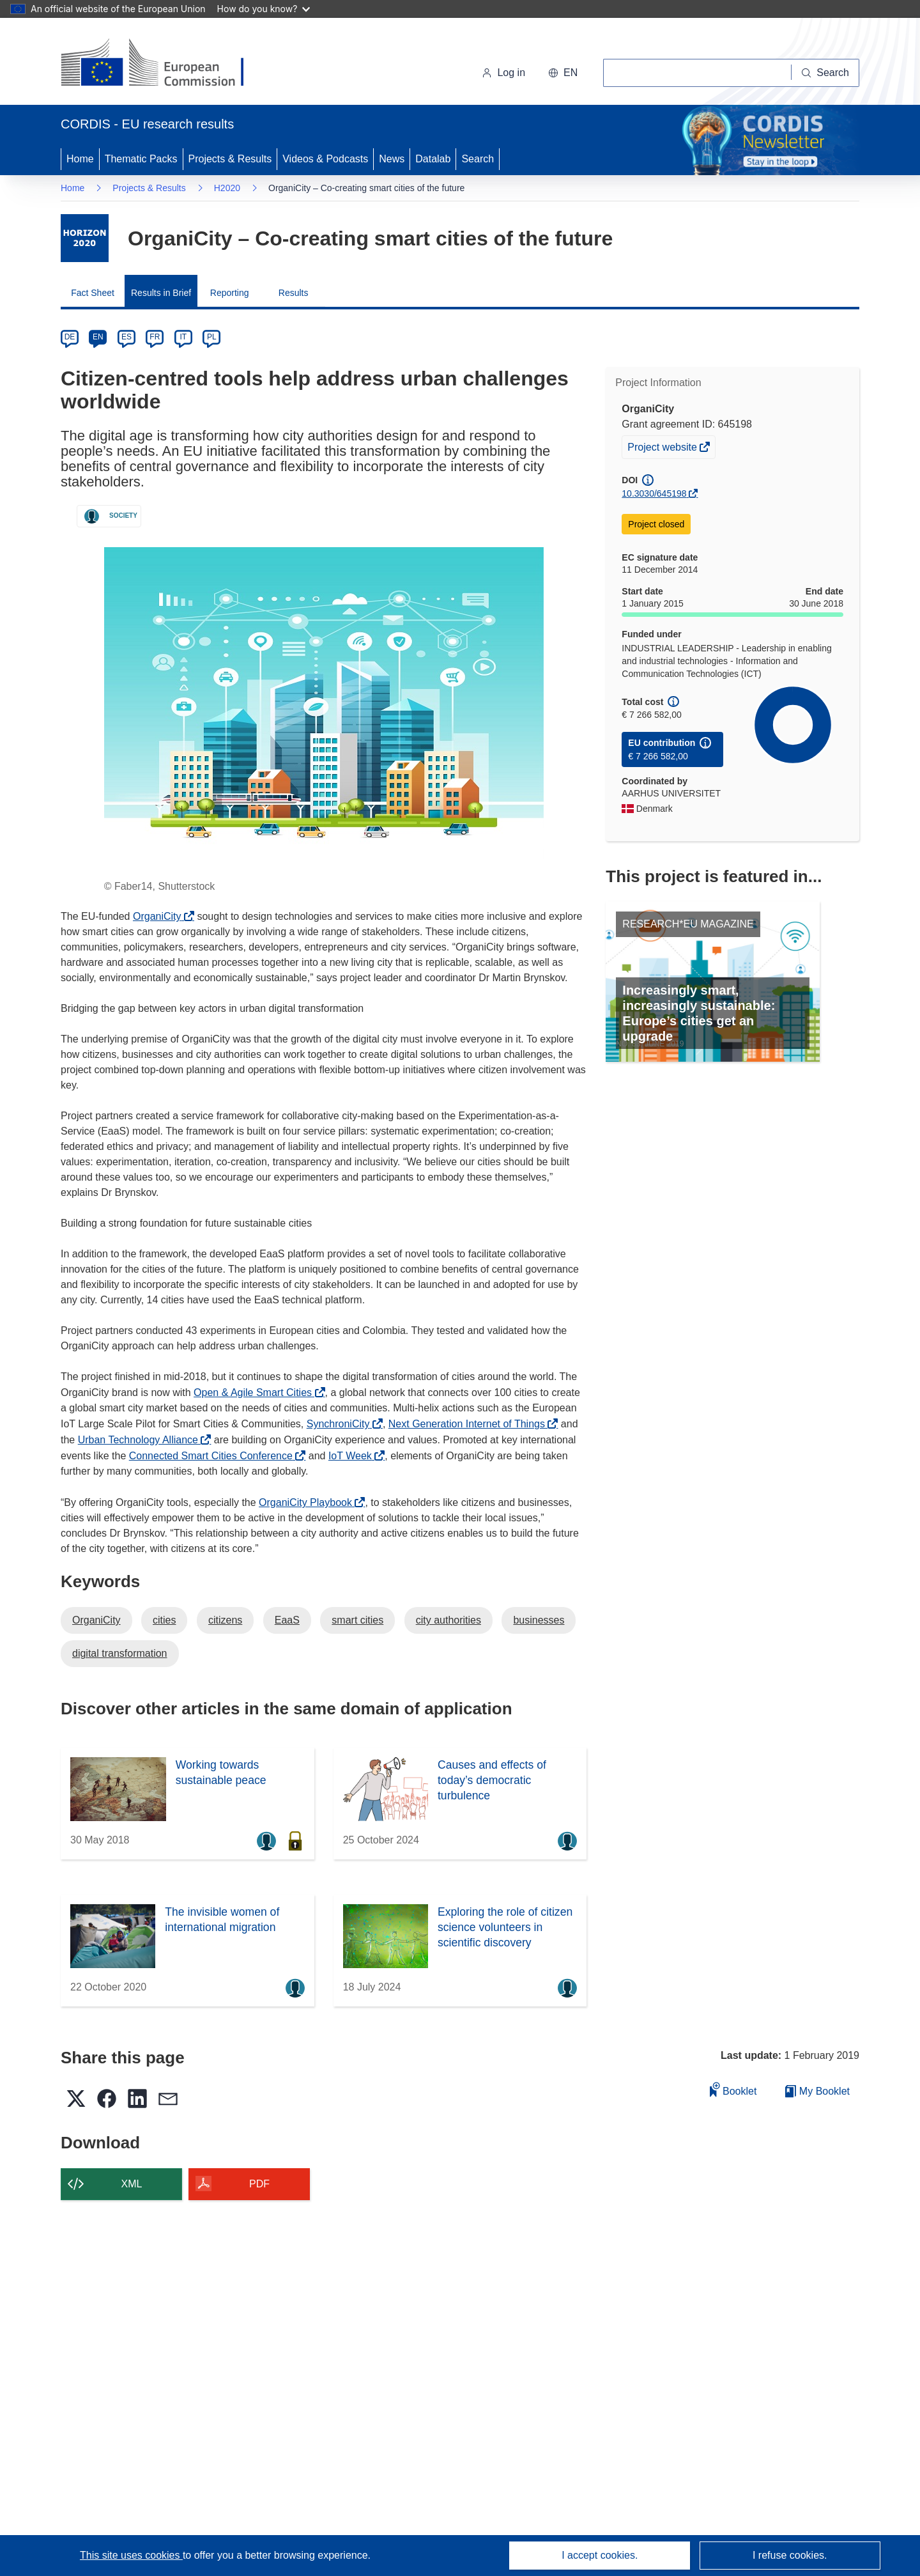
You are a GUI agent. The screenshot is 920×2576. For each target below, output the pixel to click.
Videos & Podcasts (325, 158)
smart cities (357, 1620)
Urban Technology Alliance (141, 1439)
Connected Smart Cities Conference (214, 1455)
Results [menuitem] (294, 293)
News (391, 158)
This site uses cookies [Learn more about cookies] (131, 2555)
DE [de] (70, 336)
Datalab (432, 158)
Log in (503, 72)
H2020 (227, 188)
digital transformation (119, 1653)
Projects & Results (230, 158)
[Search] (825, 73)
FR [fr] (155, 336)
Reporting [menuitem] (229, 293)
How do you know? (263, 8)
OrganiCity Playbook (308, 1502)
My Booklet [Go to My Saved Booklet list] (817, 2091)
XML (131, 2183)
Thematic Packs (141, 158)
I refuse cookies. (790, 2555)
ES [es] (126, 336)
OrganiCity (160, 916)
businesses (538, 1620)
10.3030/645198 (654, 493)
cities (164, 1620)
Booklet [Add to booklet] (733, 2089)
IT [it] (183, 336)
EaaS (287, 1620)
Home (80, 158)
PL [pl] (212, 336)
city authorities (448, 1620)
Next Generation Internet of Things (470, 1423)
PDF (259, 2183)
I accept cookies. (600, 2555)
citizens (225, 1620)
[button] (563, 73)
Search (477, 158)
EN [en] (98, 336)
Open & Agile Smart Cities (256, 1392)
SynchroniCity (341, 1423)
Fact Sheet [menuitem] (92, 293)
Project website (663, 448)
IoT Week (353, 1455)
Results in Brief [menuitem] (161, 293)
